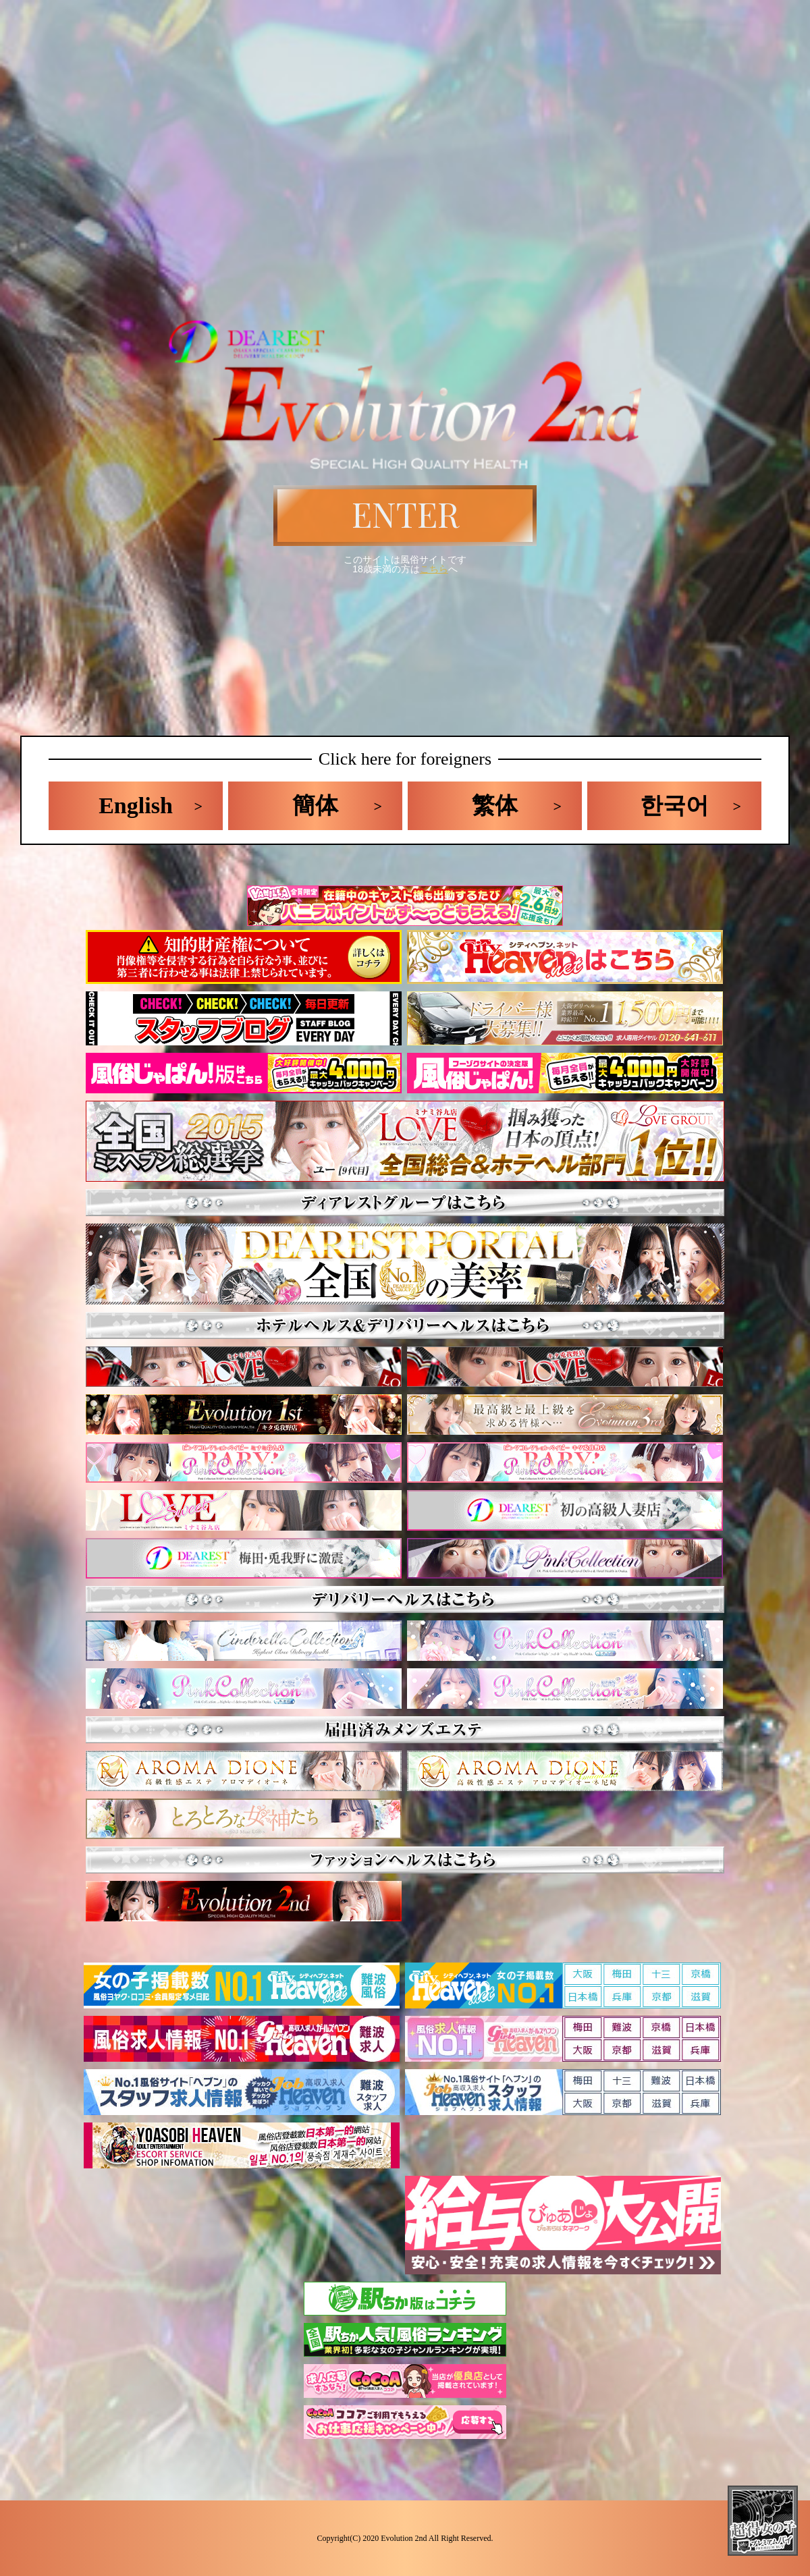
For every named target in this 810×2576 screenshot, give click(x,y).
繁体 (495, 805)
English (136, 805)
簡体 (315, 805)
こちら (434, 569)
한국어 (674, 805)
